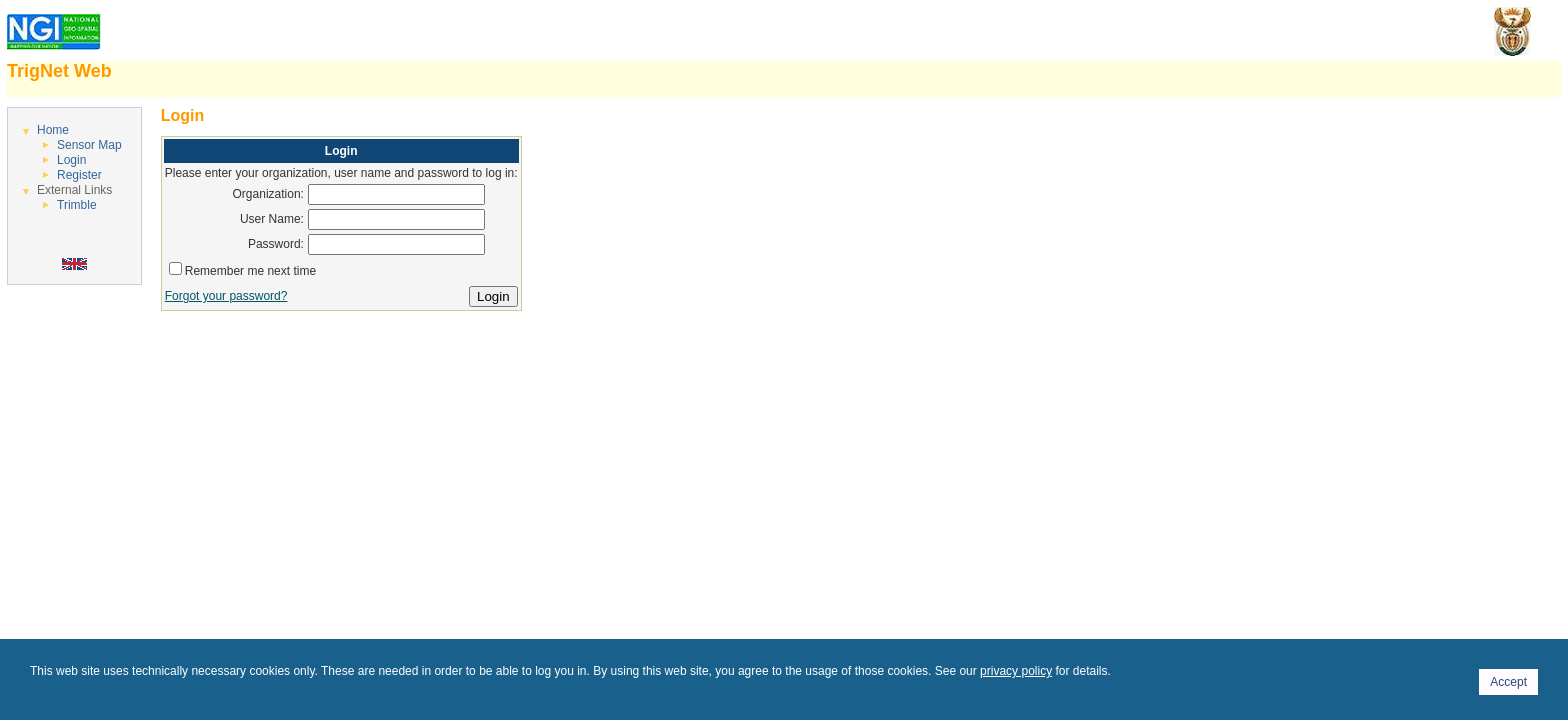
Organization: (268, 194)
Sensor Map (89, 145)
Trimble (77, 205)
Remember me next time (250, 271)
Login (71, 160)
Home (53, 130)
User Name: (272, 219)
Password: (276, 244)
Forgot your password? (226, 296)
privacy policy (1016, 671)
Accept (1508, 682)
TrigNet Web (59, 71)
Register (79, 175)
